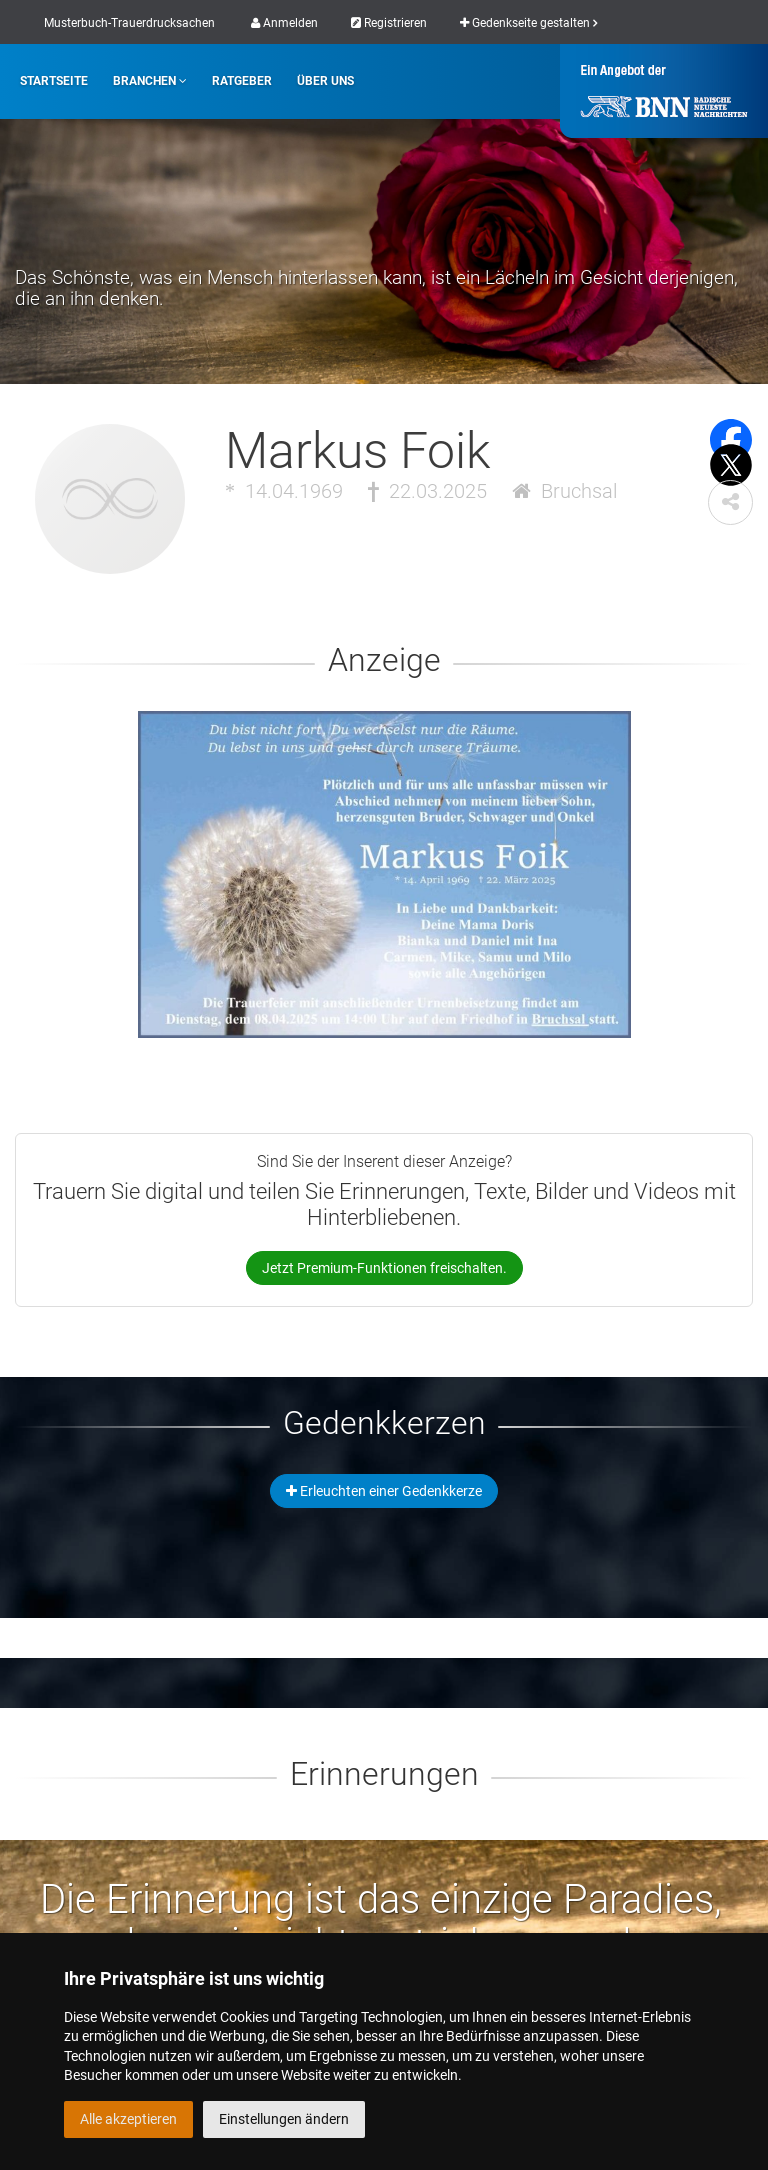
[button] (730, 502)
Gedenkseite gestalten (528, 23)
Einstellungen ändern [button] (284, 2119)
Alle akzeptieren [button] (128, 2119)
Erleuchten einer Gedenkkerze (384, 1491)
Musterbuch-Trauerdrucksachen (129, 23)
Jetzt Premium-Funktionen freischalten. (384, 1268)
